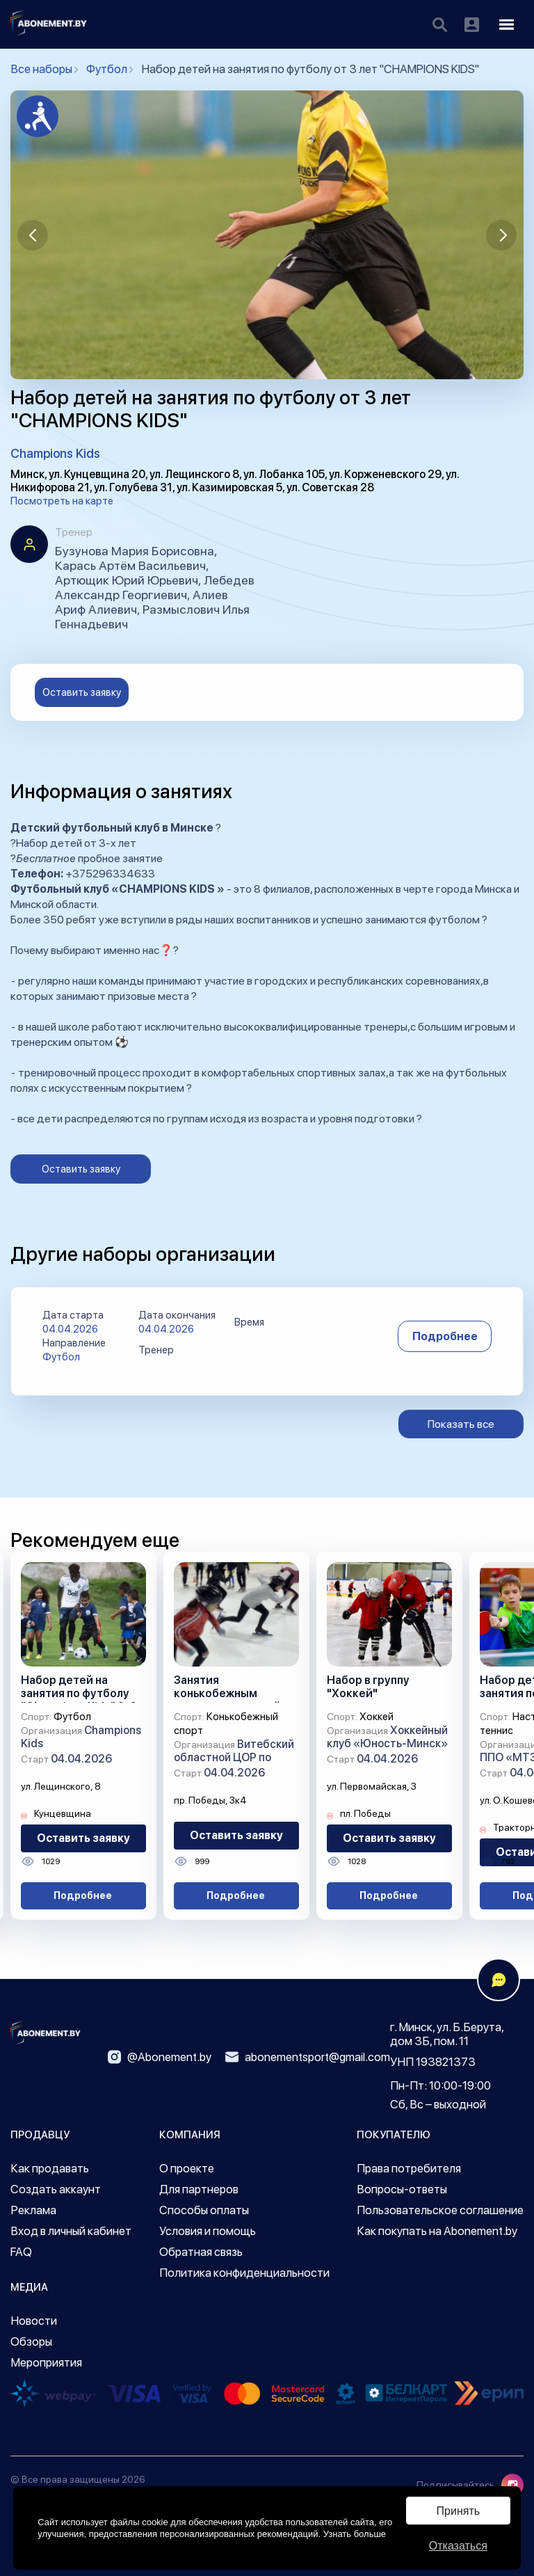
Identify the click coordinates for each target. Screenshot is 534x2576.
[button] (32, 235)
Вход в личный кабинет (70, 2231)
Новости (33, 2321)
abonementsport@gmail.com (307, 2057)
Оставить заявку (81, 692)
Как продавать (49, 2168)
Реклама (33, 2210)
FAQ (21, 2252)
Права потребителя (409, 2168)
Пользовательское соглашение (440, 2210)
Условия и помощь (207, 2231)
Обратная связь (201, 2252)
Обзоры (31, 2341)
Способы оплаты (204, 2210)
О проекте (186, 2168)
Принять (458, 2511)
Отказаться (458, 2546)
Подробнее (445, 1336)
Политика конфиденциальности (244, 2273)
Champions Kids (55, 453)
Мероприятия (46, 2362)
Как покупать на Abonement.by (437, 2231)
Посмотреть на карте (61, 501)
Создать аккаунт (55, 2189)
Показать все (461, 1424)
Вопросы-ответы (402, 2189)
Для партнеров (198, 2189)
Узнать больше (354, 2534)
